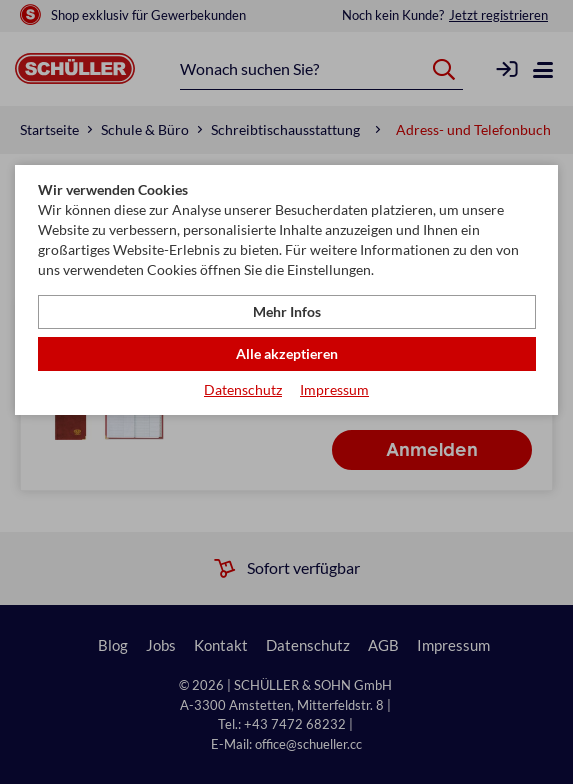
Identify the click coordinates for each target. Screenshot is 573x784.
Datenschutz (243, 389)
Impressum (334, 389)
